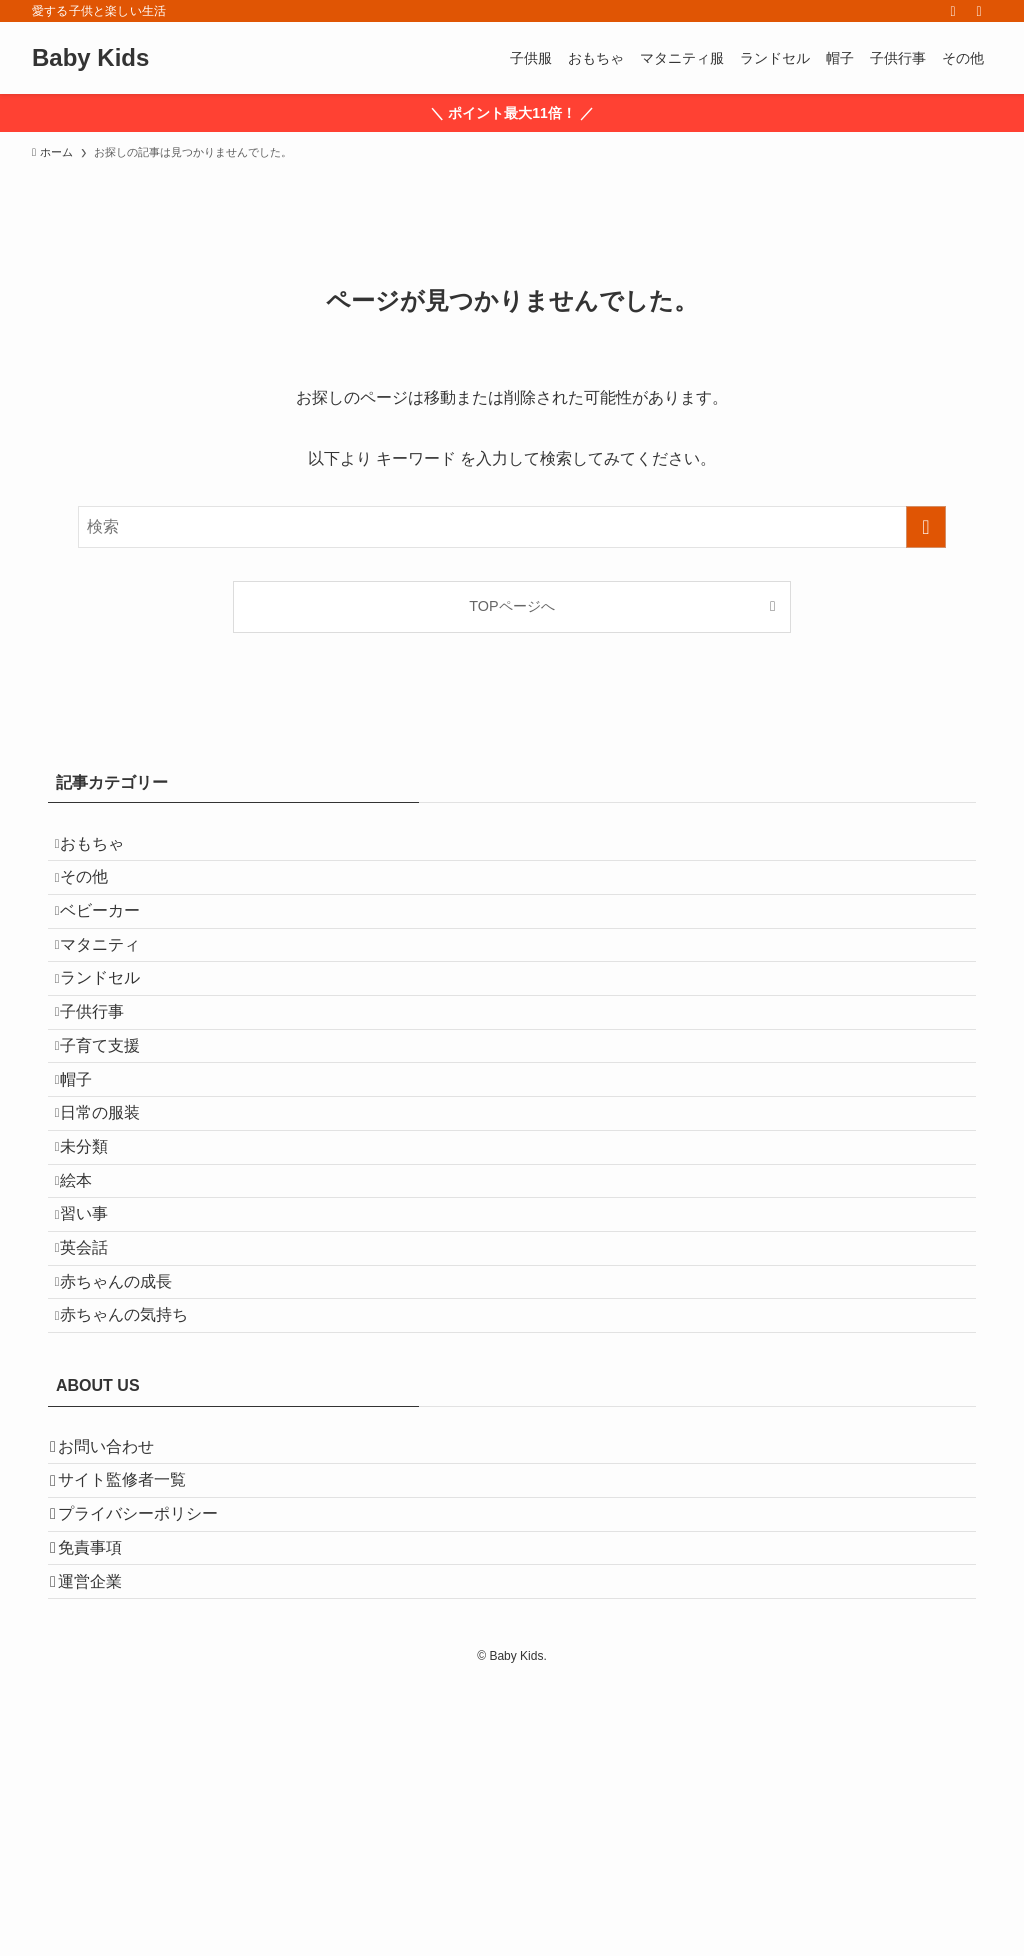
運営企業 (104, 1848)
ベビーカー (116, 944)
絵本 (92, 1323)
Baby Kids (90, 58)
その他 (100, 897)
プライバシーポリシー (152, 1753)
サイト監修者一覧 (136, 1705)
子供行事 (108, 1086)
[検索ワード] (512, 527)
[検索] (979, 11)
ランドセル (116, 1039)
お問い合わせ (120, 1658)
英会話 (100, 1418)
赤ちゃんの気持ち (140, 1513)
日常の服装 (116, 1229)
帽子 (92, 1181)
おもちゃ (108, 849)
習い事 (100, 1371)
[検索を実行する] (926, 527)
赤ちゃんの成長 (132, 1466)
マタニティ (116, 992)
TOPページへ (511, 606)
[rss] (953, 11)
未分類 (100, 1276)
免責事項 (104, 1800)
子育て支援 (116, 1134)
